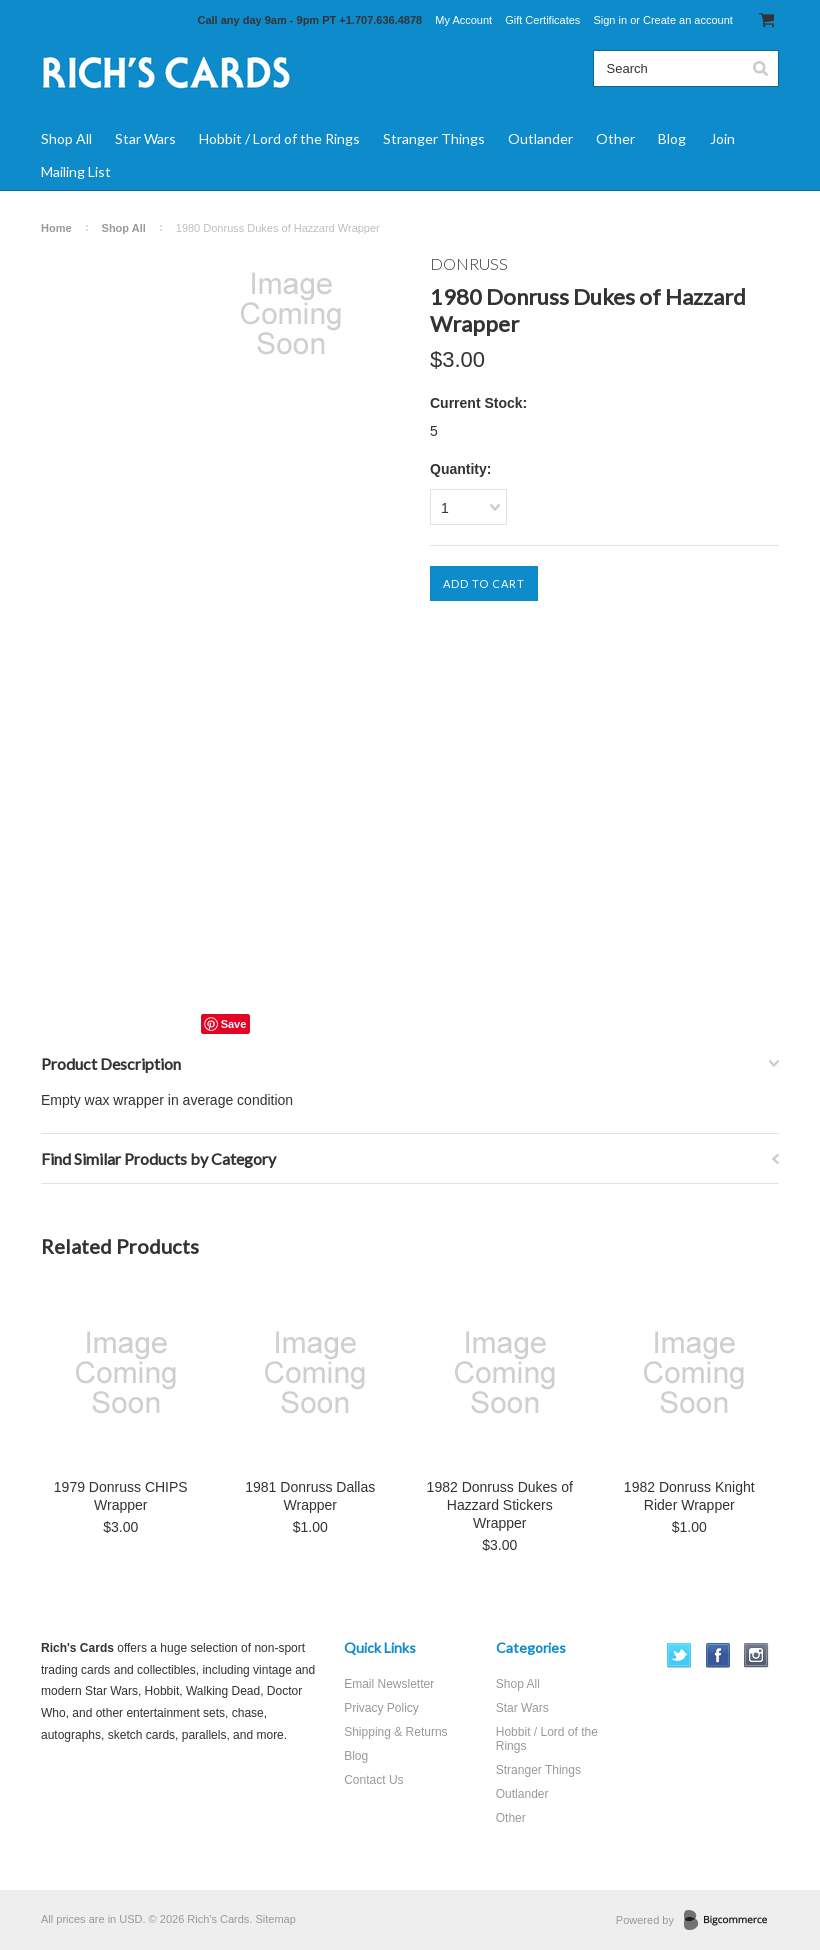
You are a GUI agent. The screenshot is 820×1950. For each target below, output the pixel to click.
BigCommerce (731, 1921)
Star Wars (145, 138)
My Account (463, 20)
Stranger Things (434, 138)
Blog (672, 138)
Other (615, 138)
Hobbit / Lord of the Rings (279, 138)
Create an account (688, 20)
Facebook (718, 1655)
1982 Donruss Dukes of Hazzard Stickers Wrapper (500, 1505)
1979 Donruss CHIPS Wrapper (121, 1496)
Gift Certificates (542, 20)
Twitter (679, 1655)
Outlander (540, 138)
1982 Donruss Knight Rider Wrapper (689, 1496)
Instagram (756, 1655)
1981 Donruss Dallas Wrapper (310, 1496)
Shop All (66, 138)
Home (56, 228)
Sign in (610, 20)
